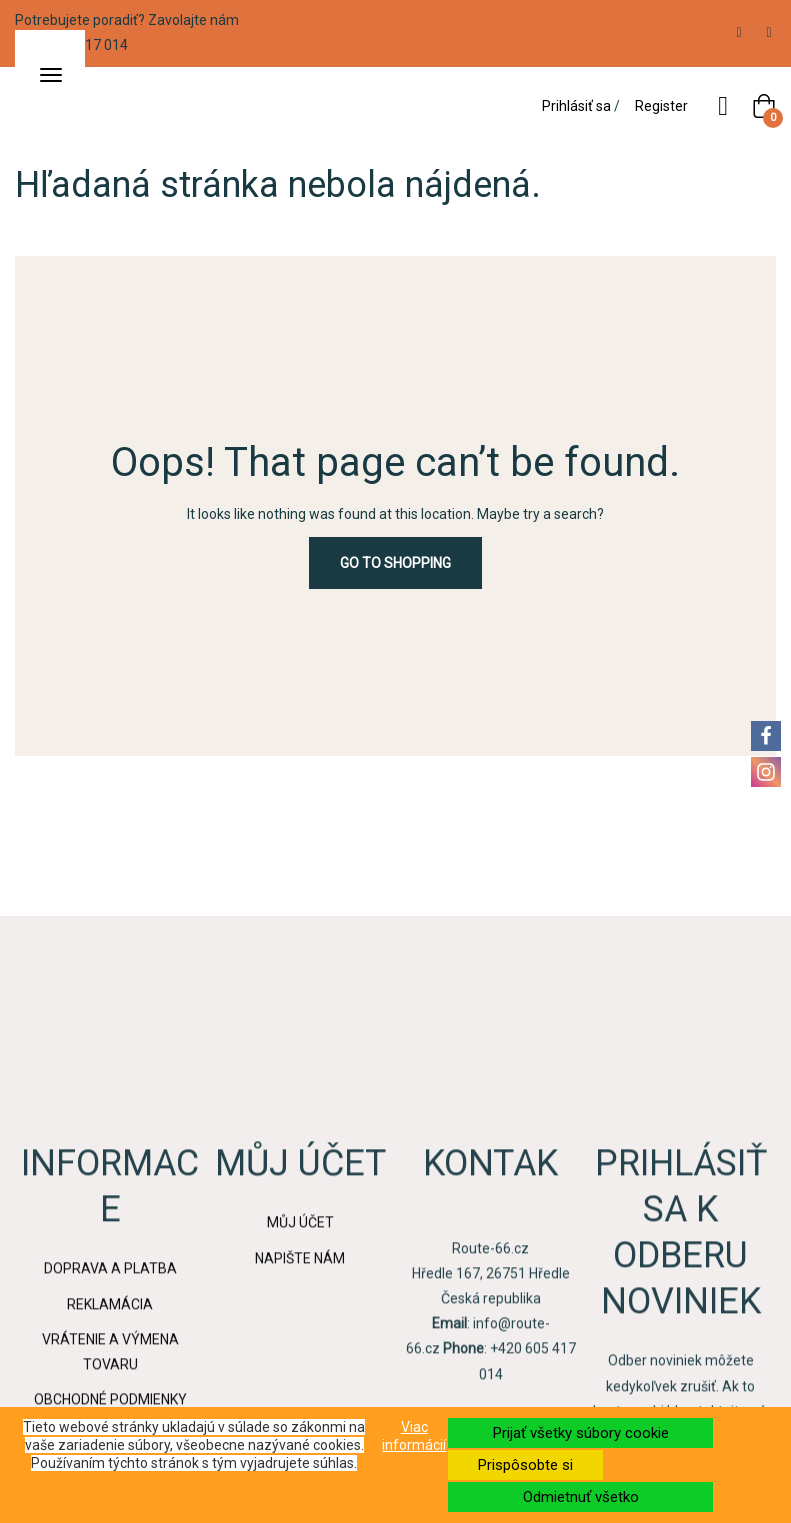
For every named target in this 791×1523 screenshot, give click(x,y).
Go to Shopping (395, 563)
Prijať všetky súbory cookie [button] (581, 1433)
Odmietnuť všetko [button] (581, 1497)
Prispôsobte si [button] (525, 1465)
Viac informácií (414, 1436)
